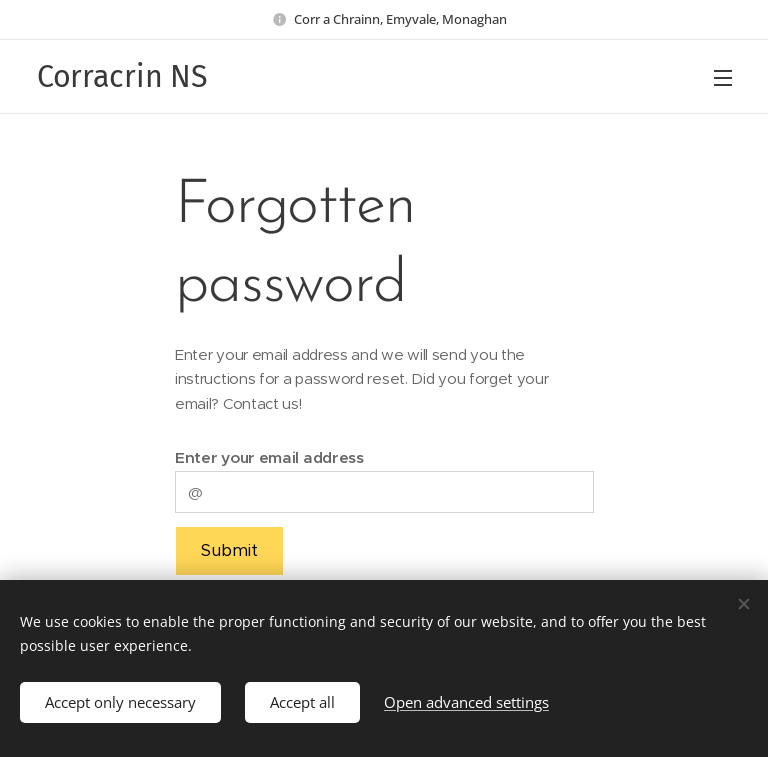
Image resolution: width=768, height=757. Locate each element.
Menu (723, 78)
